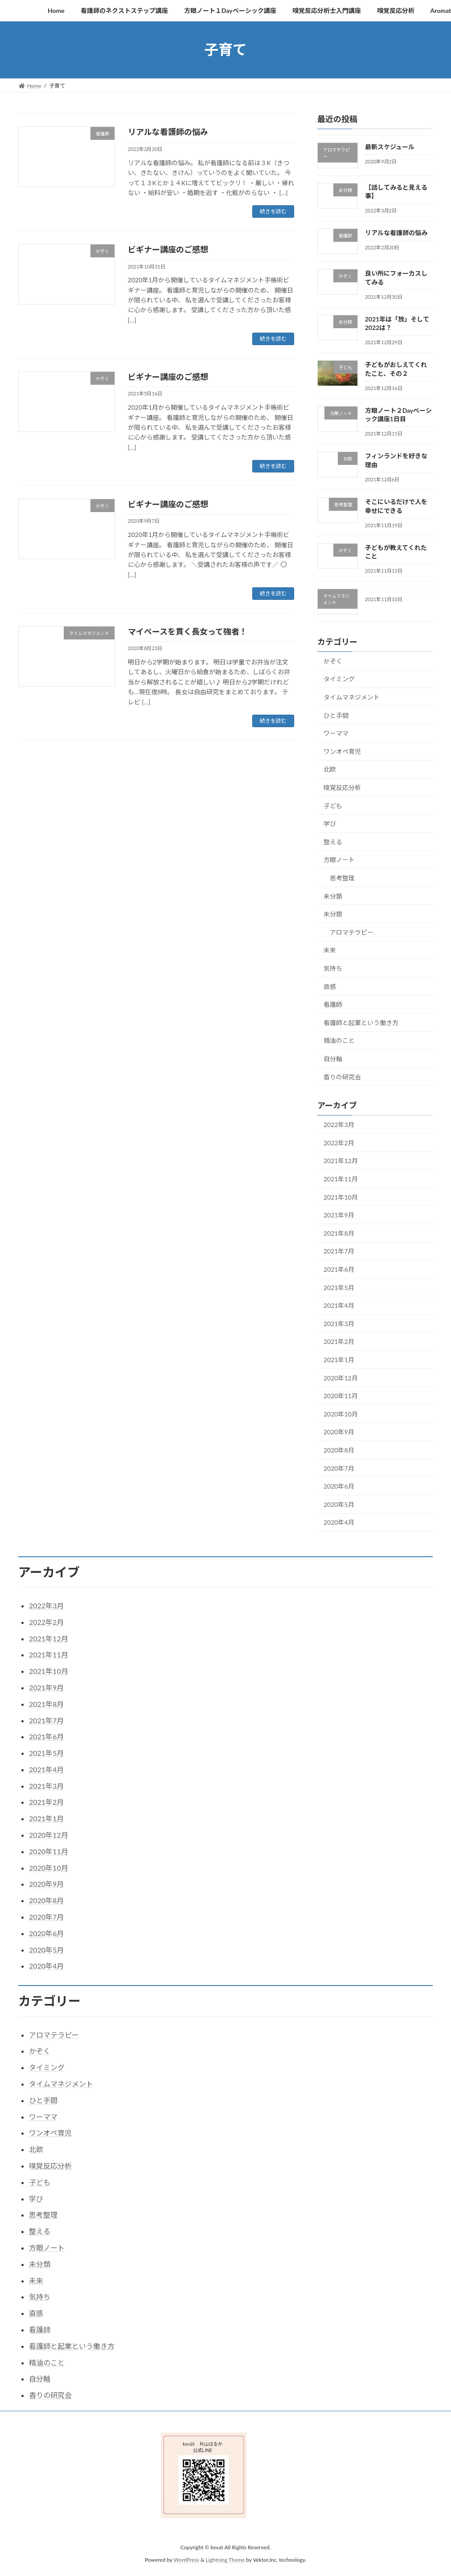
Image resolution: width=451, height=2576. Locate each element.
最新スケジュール (389, 147)
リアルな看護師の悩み (168, 132)
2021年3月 (339, 1323)
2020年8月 (339, 1450)
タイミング (339, 679)
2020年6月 (339, 1486)
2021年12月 (341, 1160)
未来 (330, 950)
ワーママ (336, 733)
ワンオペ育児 (342, 751)
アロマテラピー (351, 932)
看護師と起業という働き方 (361, 1022)
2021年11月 (341, 1179)
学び (330, 823)
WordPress (186, 2560)
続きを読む (273, 211)
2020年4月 (339, 1522)
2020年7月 (339, 1468)
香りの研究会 (342, 1076)
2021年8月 (339, 1233)
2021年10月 (341, 1197)
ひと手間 (336, 715)
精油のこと (339, 1040)
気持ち (333, 968)
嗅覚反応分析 (342, 787)
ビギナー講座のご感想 (168, 249)
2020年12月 (341, 1377)
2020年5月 (339, 1504)
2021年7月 (339, 1251)
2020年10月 (341, 1413)
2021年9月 (339, 1215)
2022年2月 (339, 1142)
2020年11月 (341, 1396)
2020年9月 (339, 1432)
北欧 (330, 769)
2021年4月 (339, 1305)
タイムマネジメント (352, 697)
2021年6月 (339, 1269)
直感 (330, 986)
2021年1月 (339, 1359)
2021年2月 (339, 1341)
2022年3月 (339, 1124)
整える (333, 841)
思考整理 (342, 878)
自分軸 (333, 1058)
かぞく (333, 660)
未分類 (333, 895)
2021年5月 (339, 1287)
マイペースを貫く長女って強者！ (187, 631)
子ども (333, 805)
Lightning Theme (225, 2560)
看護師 (333, 1004)
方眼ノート (339, 859)
